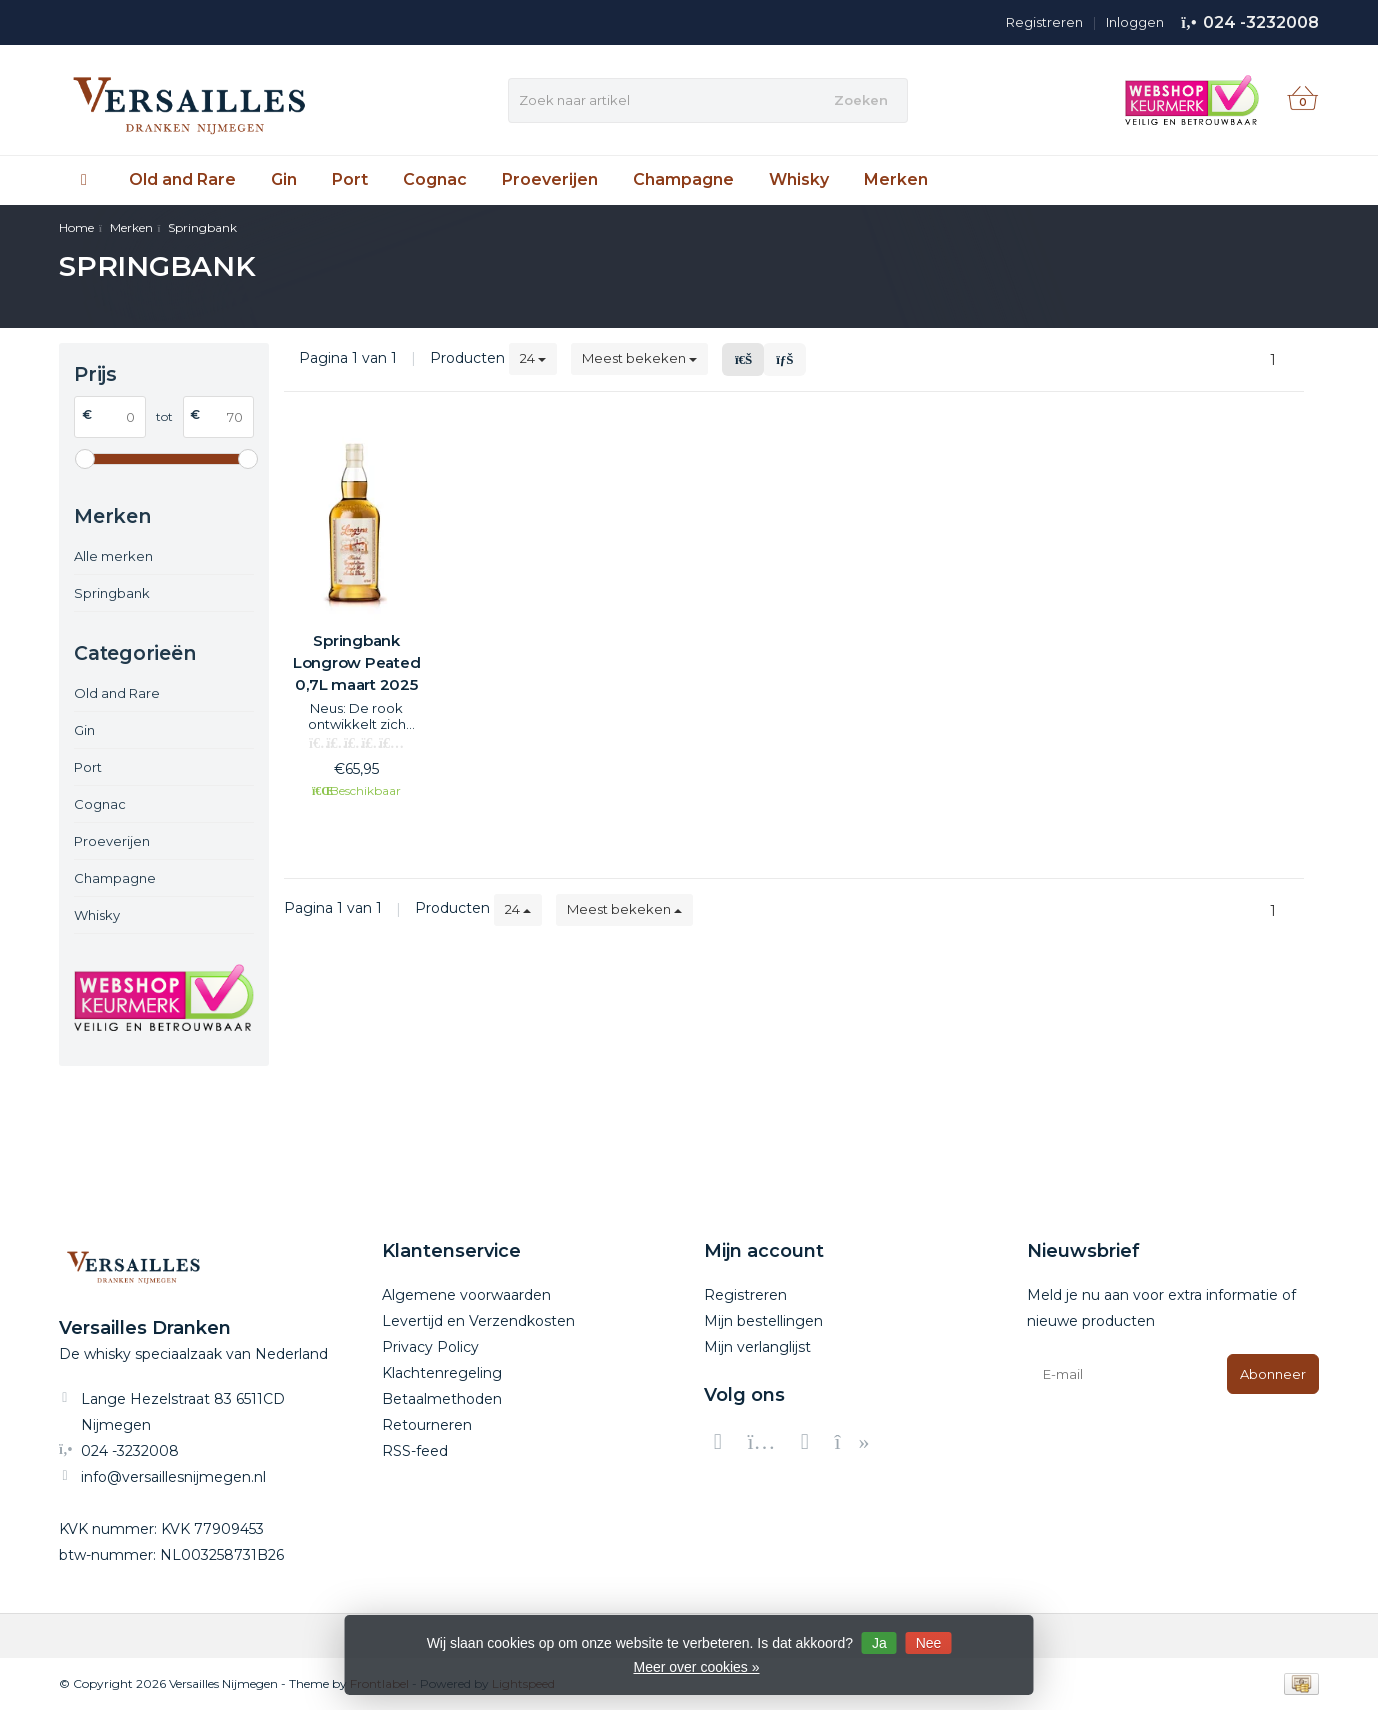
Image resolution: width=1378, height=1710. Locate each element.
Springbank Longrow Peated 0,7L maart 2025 (357, 662)
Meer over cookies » (696, 1667)
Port (350, 179)
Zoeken (861, 100)
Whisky (799, 179)
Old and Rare (182, 179)
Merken (896, 179)
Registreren (1044, 22)
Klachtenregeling (442, 1373)
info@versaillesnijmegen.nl (173, 1477)
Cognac (435, 179)
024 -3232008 (1261, 22)
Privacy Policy (430, 1347)
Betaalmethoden (442, 1399)
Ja (879, 1643)
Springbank (112, 593)
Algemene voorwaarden (466, 1295)
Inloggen (1135, 22)
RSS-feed (415, 1451)
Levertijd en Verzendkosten (478, 1321)
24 (533, 358)
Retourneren (427, 1425)
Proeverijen (550, 179)
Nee (929, 1643)
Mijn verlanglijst (757, 1347)
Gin (284, 179)
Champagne (683, 179)
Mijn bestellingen (763, 1321)
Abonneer (1273, 1374)
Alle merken (113, 556)
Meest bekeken (639, 358)
